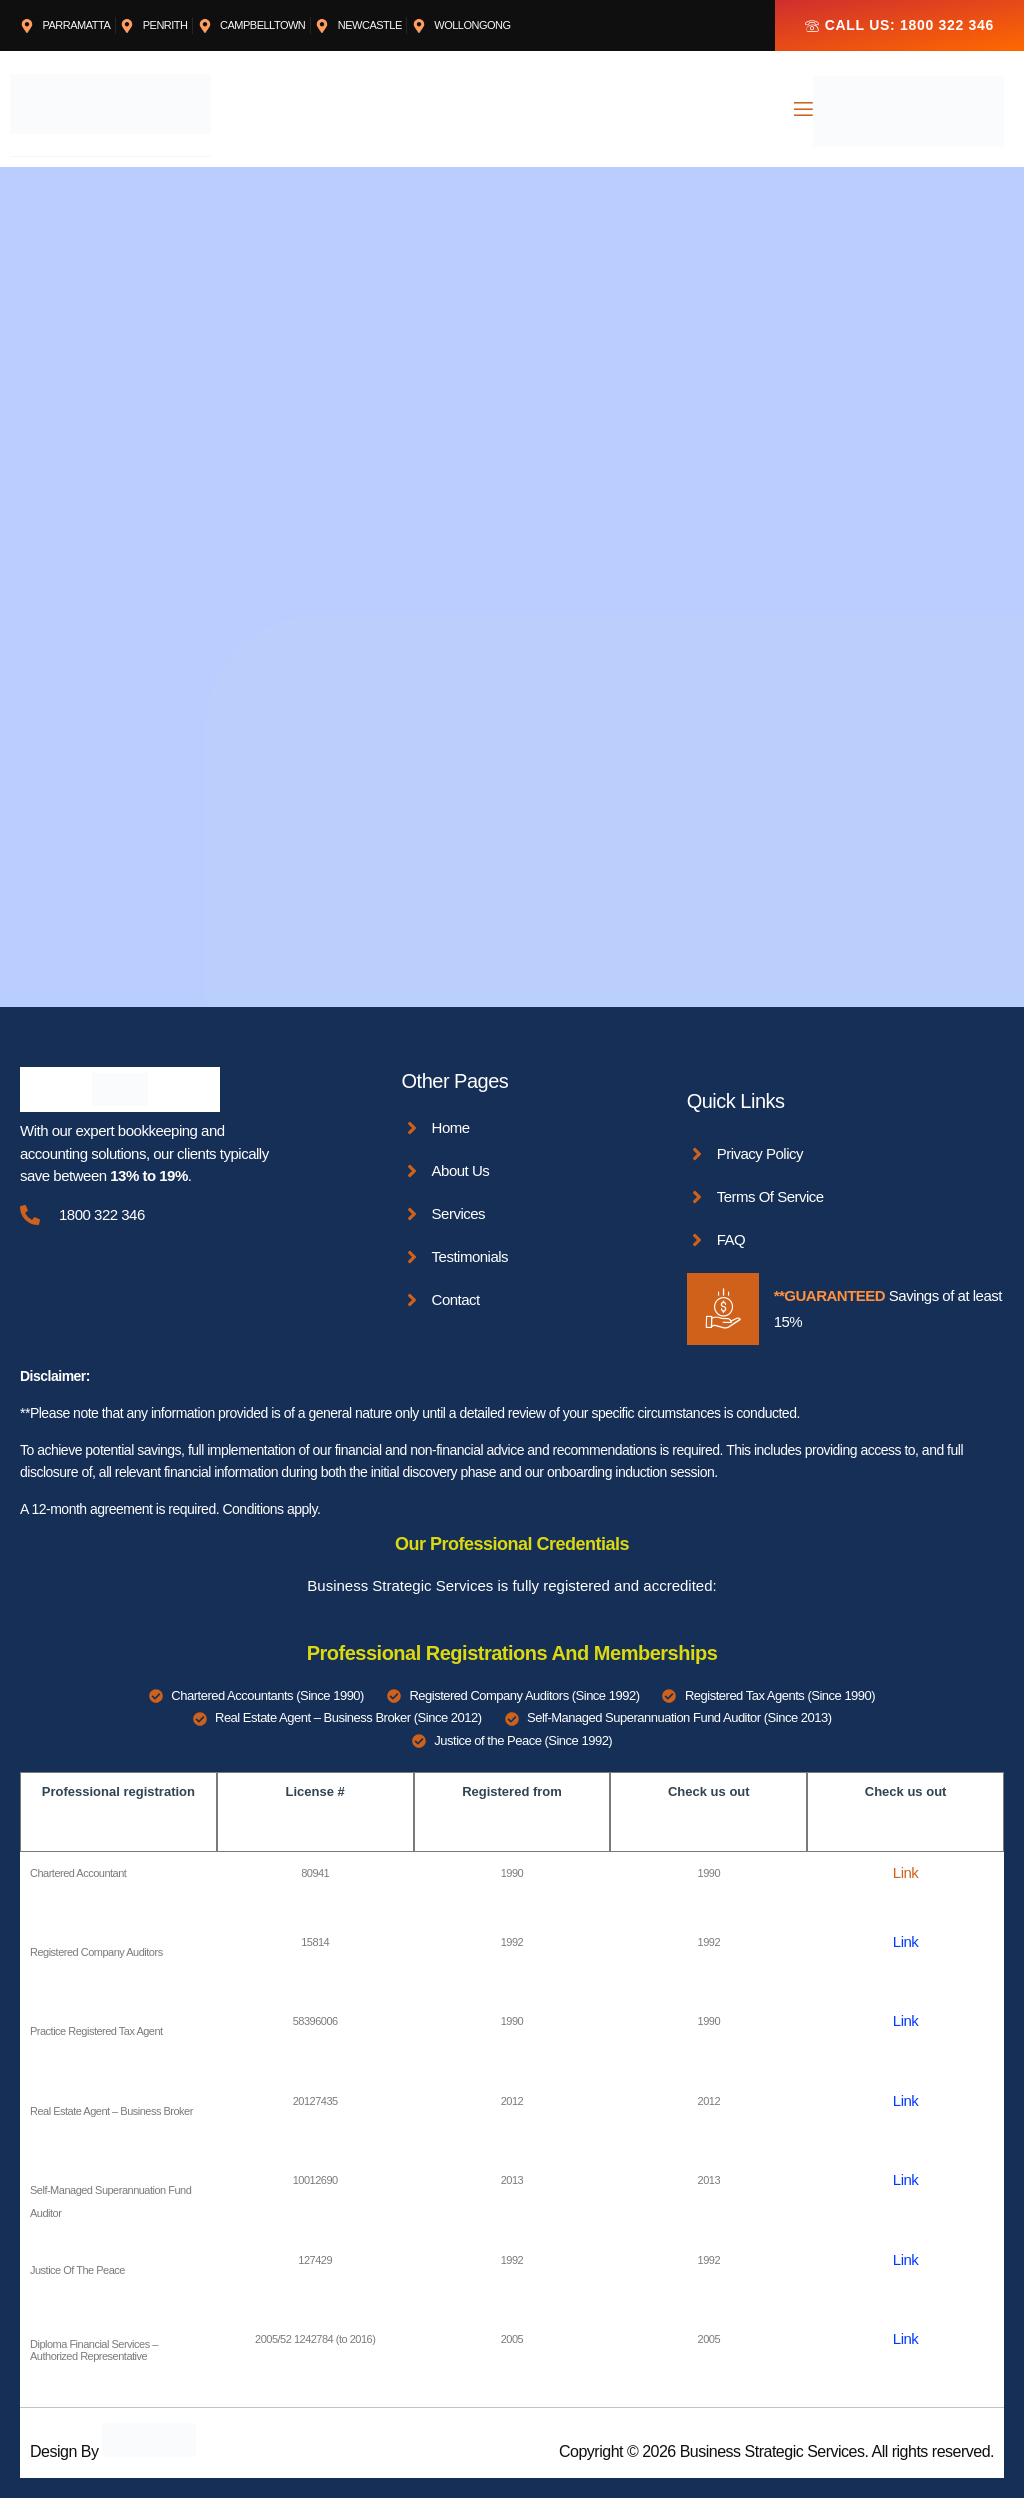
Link (906, 1872)
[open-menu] (802, 111)
